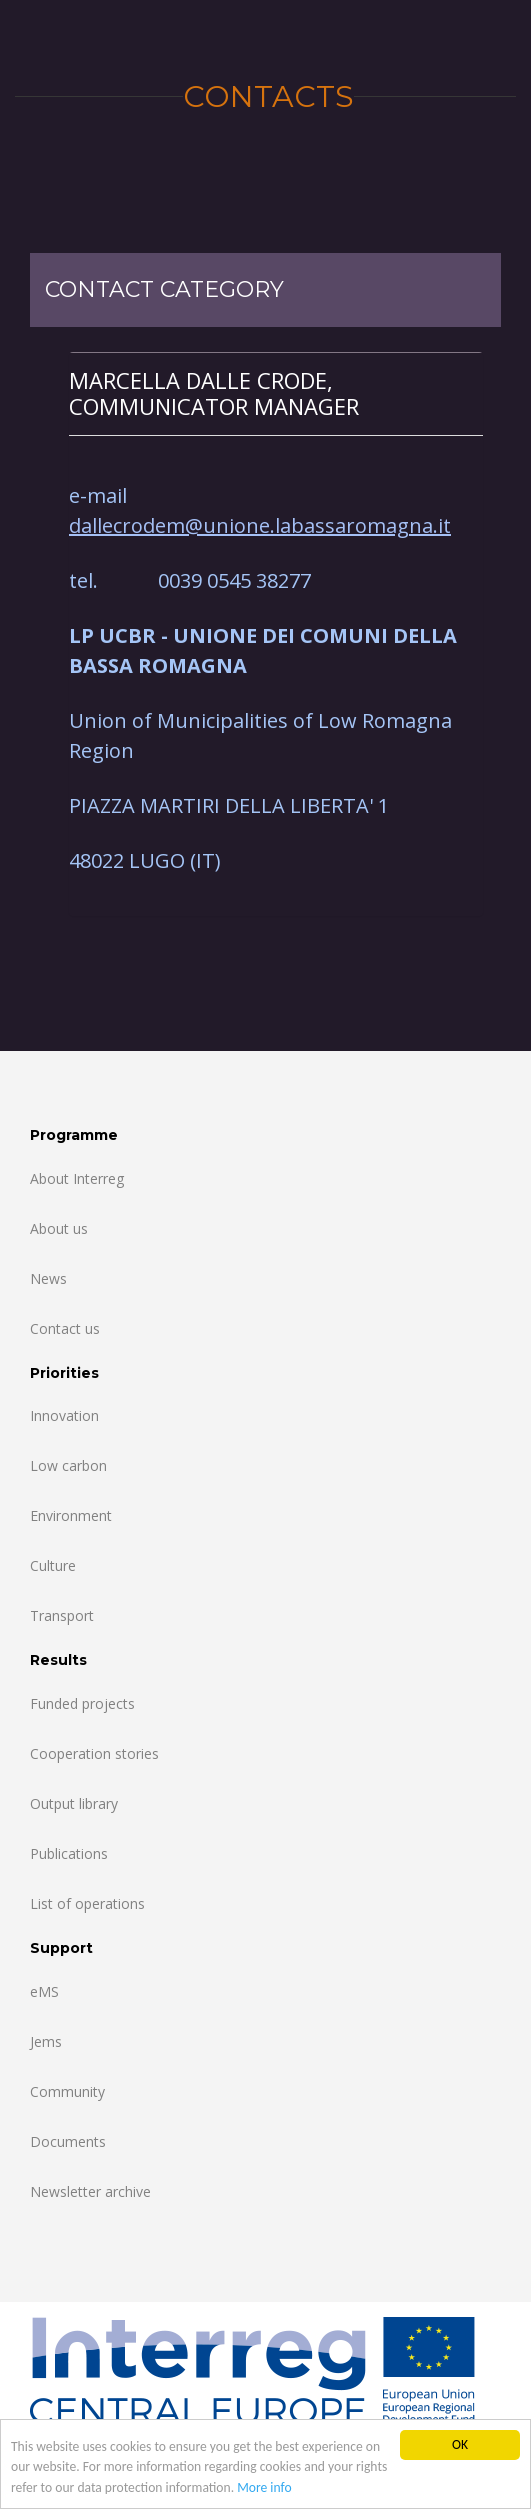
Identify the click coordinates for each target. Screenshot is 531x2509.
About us (59, 1228)
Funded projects (82, 1703)
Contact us (65, 1328)
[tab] (276, 393)
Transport (62, 1615)
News (48, 1278)
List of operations (87, 1903)
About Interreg (77, 1178)
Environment (71, 1515)
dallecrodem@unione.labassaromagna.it (260, 525)
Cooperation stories (94, 1753)
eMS (44, 1991)
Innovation (64, 1415)
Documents (68, 2141)
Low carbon (68, 1465)
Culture (53, 1565)
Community (67, 2091)
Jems (46, 2041)
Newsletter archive (90, 2191)
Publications (69, 1853)
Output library (74, 1803)
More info (264, 2487)
